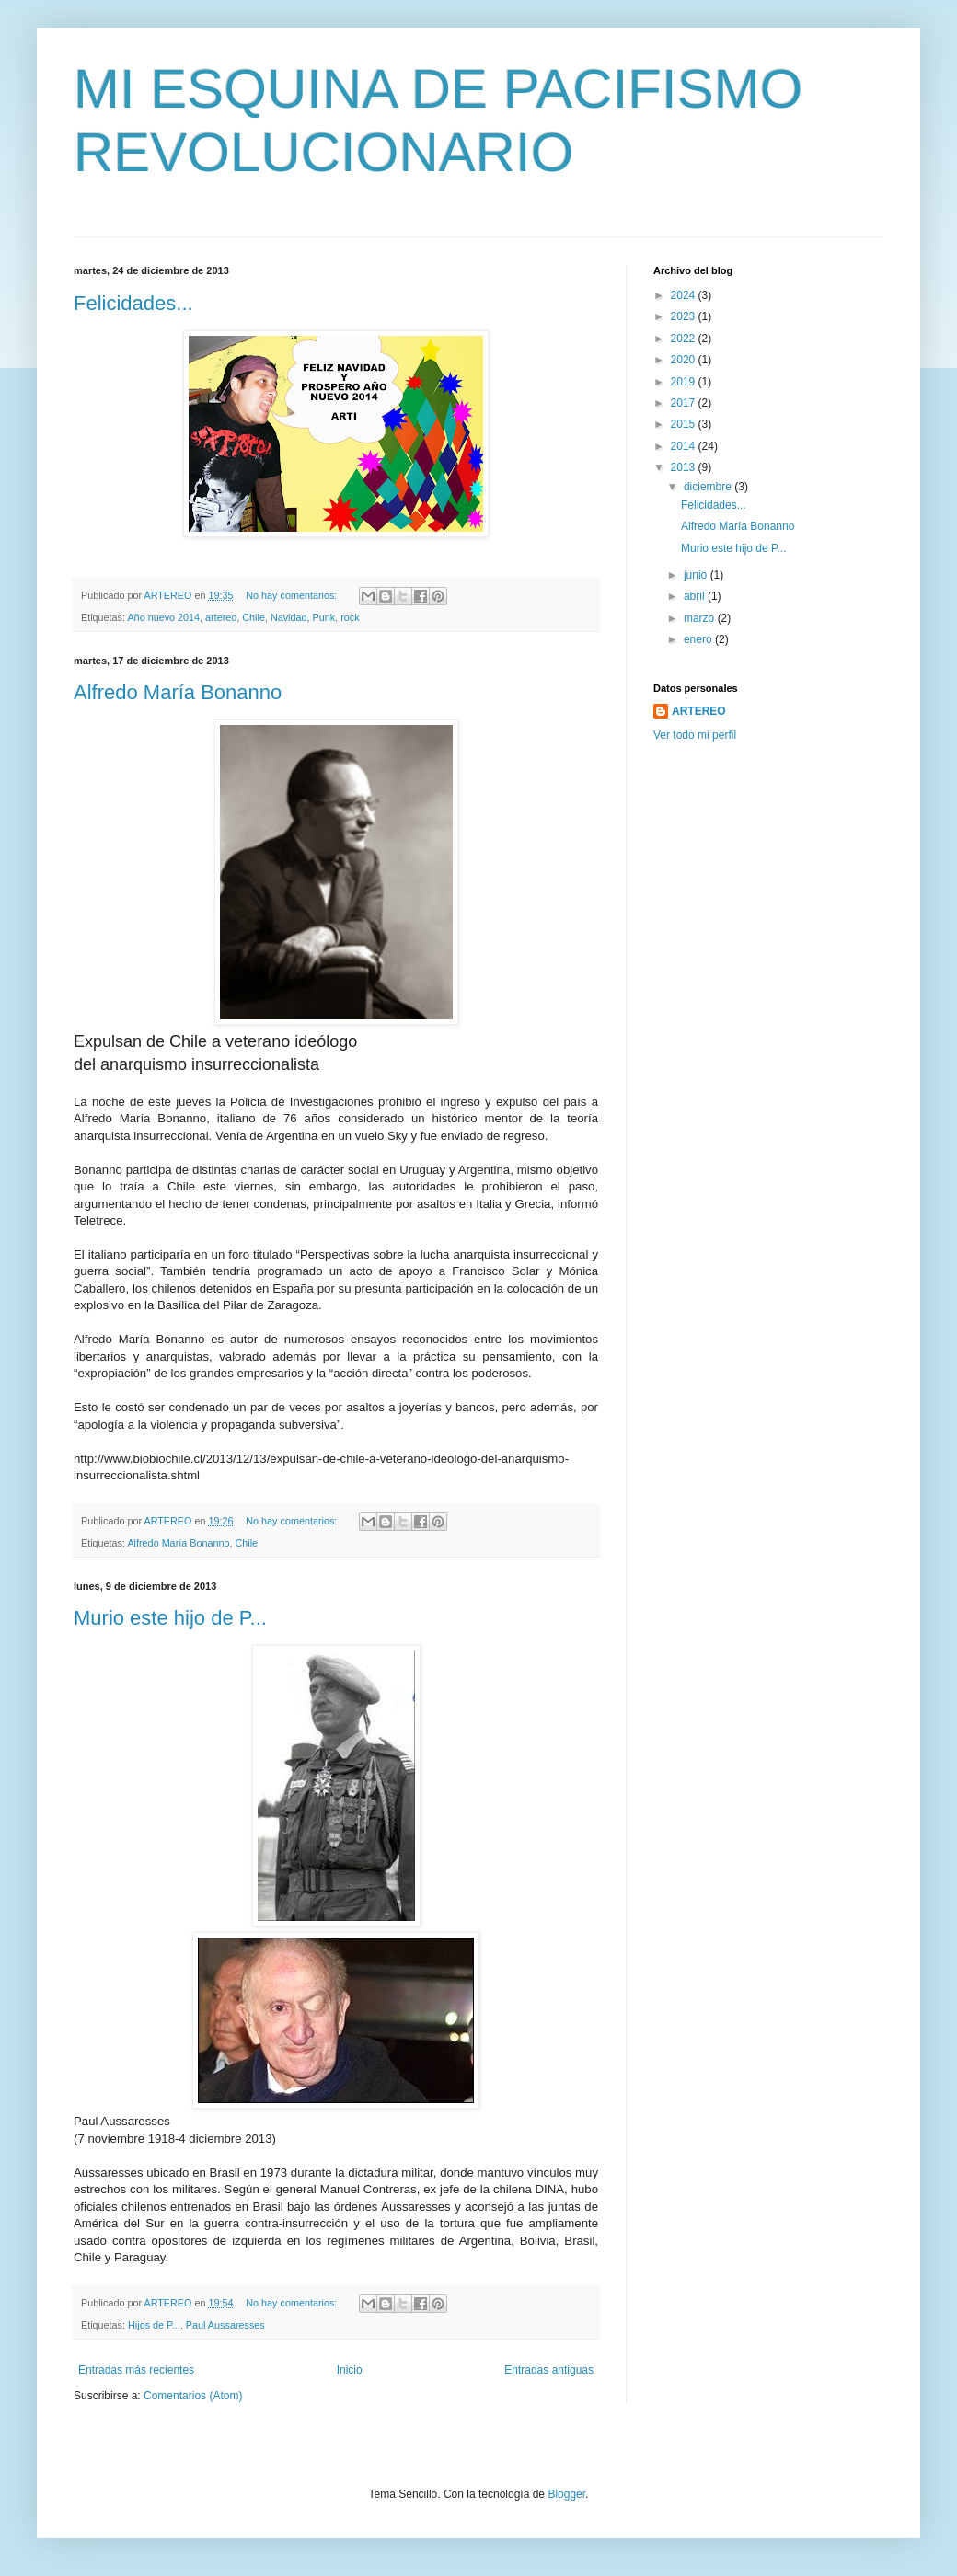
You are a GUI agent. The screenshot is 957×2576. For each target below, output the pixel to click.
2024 (684, 295)
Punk (324, 617)
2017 (684, 403)
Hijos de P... (154, 2324)
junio (697, 575)
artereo (220, 617)
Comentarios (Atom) (193, 2395)
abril (696, 596)
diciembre (709, 486)
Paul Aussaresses (225, 2324)
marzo (701, 618)
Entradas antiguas (549, 2369)
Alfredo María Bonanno (178, 692)
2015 (684, 424)
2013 (684, 467)
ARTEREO (699, 711)
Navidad (289, 617)
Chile (253, 617)
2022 (684, 338)
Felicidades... (133, 303)
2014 (684, 446)
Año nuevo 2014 (163, 617)
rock (349, 617)
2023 (684, 316)
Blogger (566, 2494)
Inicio (350, 2369)
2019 (684, 381)
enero (699, 639)
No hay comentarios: (293, 595)
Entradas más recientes (136, 2369)
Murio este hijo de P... (170, 1617)
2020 (684, 359)
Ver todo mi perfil (694, 735)
